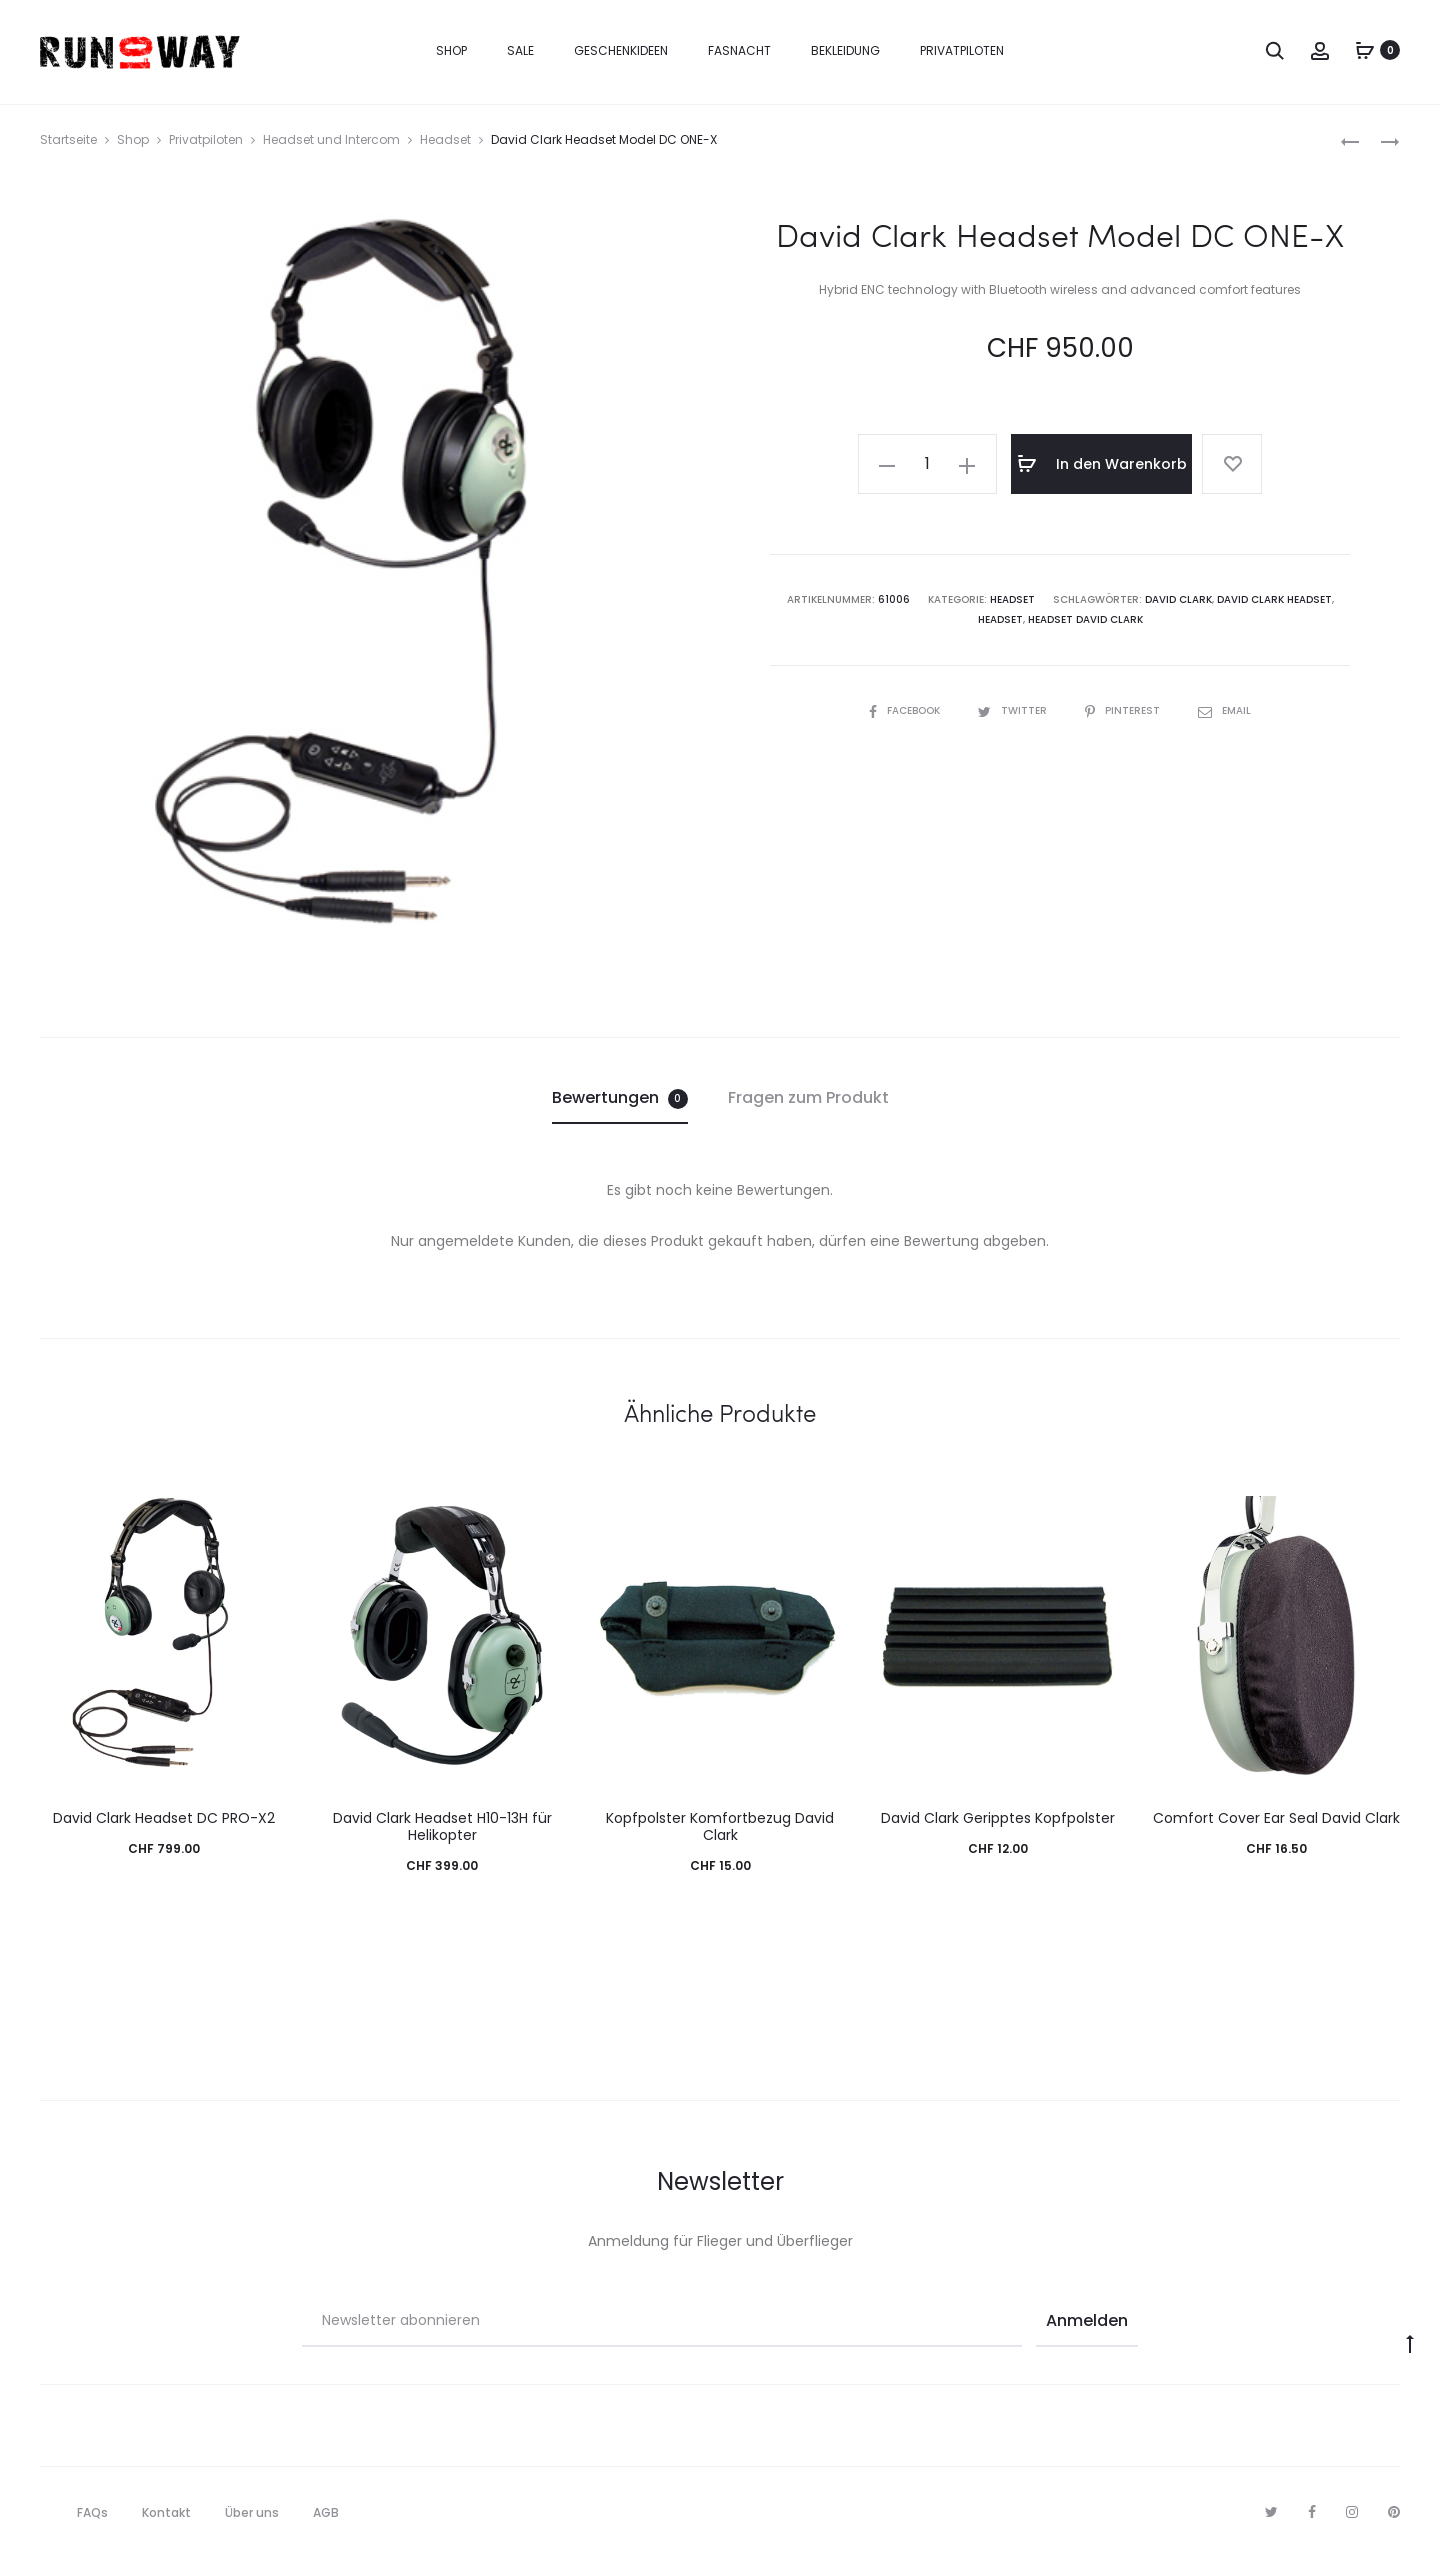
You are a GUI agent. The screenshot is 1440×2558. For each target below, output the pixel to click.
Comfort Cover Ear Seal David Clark (1276, 1818)
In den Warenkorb (1102, 464)
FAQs (92, 2512)
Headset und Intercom (331, 139)
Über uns (252, 2512)
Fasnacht (739, 50)
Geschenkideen (621, 50)
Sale (520, 50)
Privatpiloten (962, 50)
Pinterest (1124, 710)
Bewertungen (620, 1097)
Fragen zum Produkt (808, 1097)
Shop (451, 50)
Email (1224, 710)
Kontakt (166, 2512)
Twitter (1014, 710)
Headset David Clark (1085, 619)
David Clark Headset (1274, 599)
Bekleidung (845, 50)
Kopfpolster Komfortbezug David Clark (720, 1826)
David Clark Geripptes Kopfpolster (998, 1818)
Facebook (906, 710)
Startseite (68, 139)
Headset (445, 139)
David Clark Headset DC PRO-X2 (164, 1818)
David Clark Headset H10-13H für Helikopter (442, 1826)
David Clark (1178, 599)
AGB (326, 2512)
